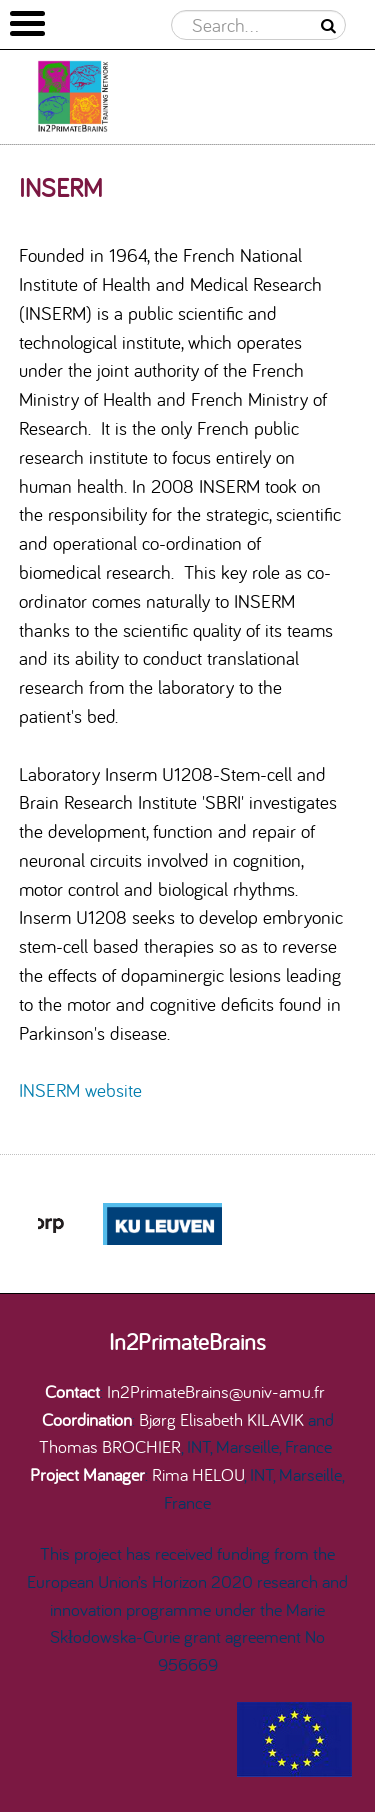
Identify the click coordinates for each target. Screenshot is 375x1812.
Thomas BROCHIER (110, 1446)
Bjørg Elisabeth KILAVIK (221, 1419)
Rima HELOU (198, 1474)
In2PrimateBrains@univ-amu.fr (216, 1391)
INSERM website (80, 1090)
